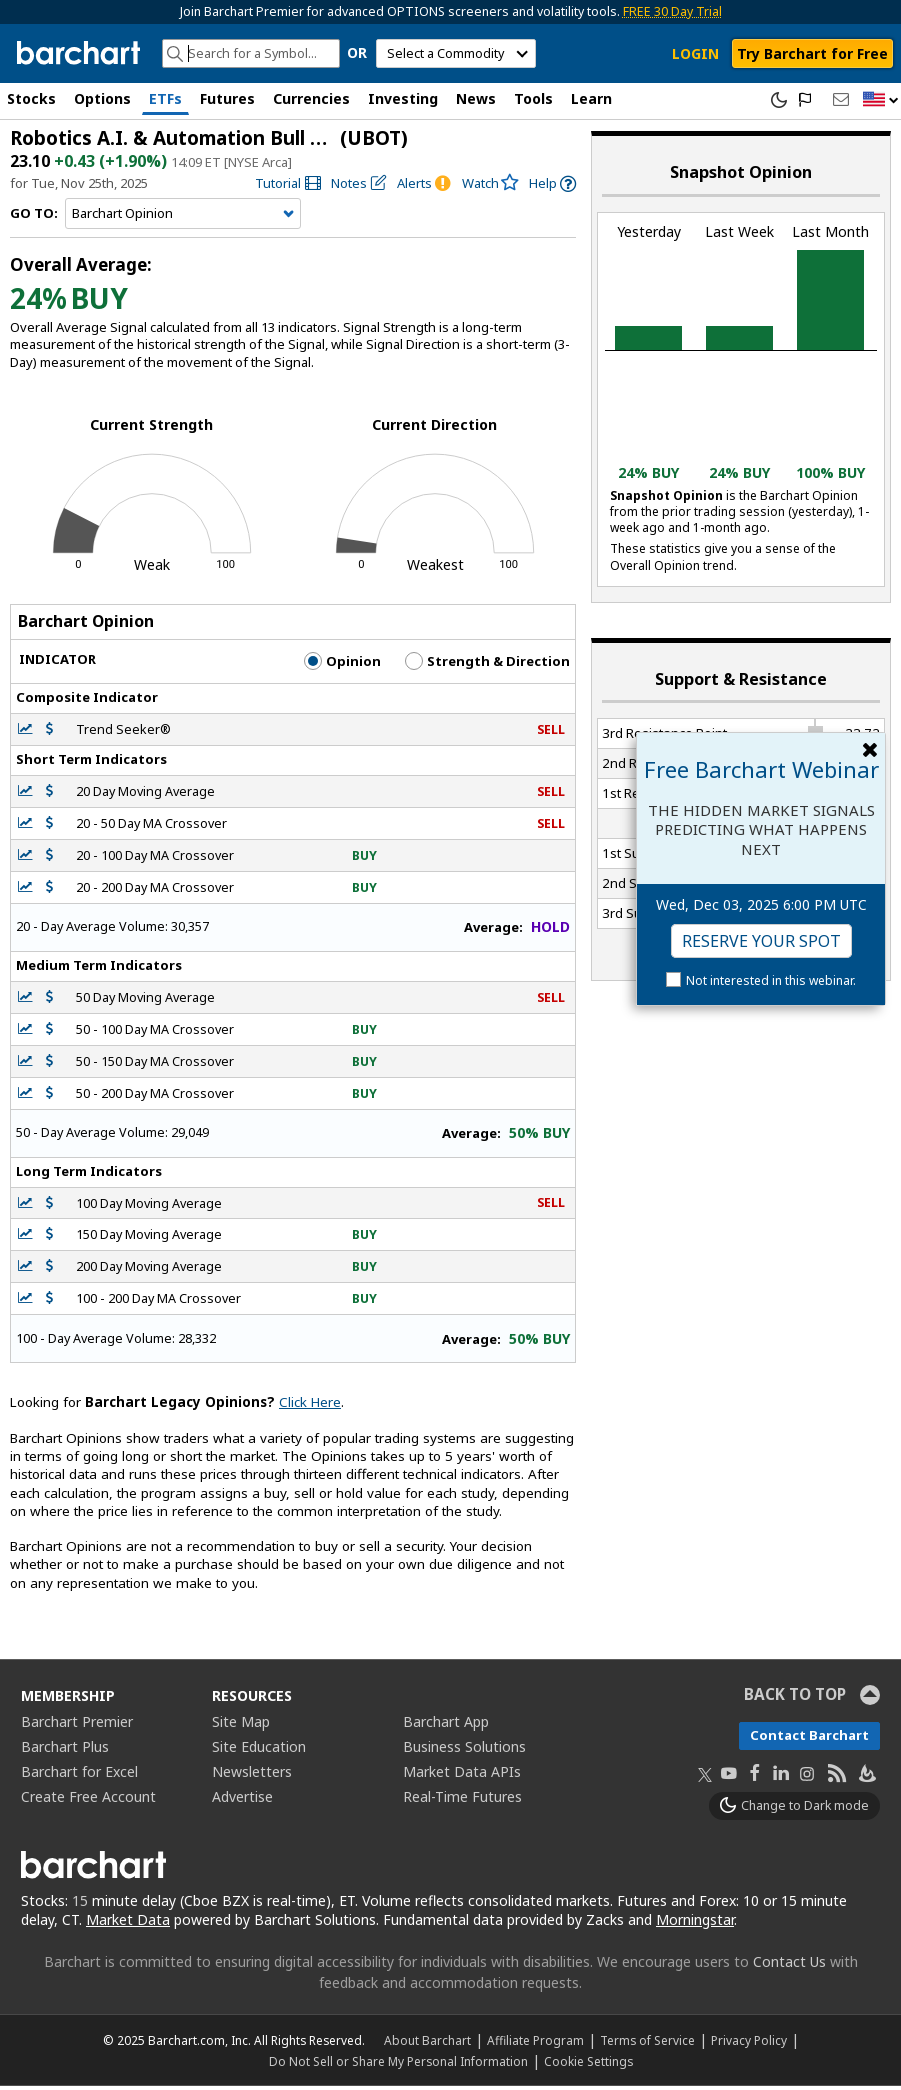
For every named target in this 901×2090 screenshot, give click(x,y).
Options (102, 98)
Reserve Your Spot (761, 941)
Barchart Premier (77, 1725)
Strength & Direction (487, 665)
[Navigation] (183, 218)
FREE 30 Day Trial (672, 11)
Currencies (311, 98)
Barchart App (446, 1725)
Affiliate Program (535, 2044)
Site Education (259, 1750)
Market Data (128, 1923)
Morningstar (695, 1923)
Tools (533, 98)
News (476, 98)
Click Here (310, 1406)
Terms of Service (647, 2044)
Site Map (241, 1725)
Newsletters (252, 1775)
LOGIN (695, 53)
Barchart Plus (65, 1750)
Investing (403, 98)
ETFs (165, 98)
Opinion (342, 665)
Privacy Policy (749, 2044)
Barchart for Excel (79, 1775)
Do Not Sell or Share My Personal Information (398, 2065)
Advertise (242, 1800)
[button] (881, 100)
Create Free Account (88, 1800)
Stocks (31, 98)
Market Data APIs (462, 1775)
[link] (288, 187)
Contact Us (789, 1965)
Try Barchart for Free (812, 53)
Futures (227, 98)
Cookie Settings (588, 2065)
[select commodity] (456, 53)
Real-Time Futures (462, 1800)
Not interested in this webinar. (771, 980)
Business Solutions (464, 1750)
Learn (591, 98)
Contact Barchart (809, 1739)
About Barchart (427, 2044)
